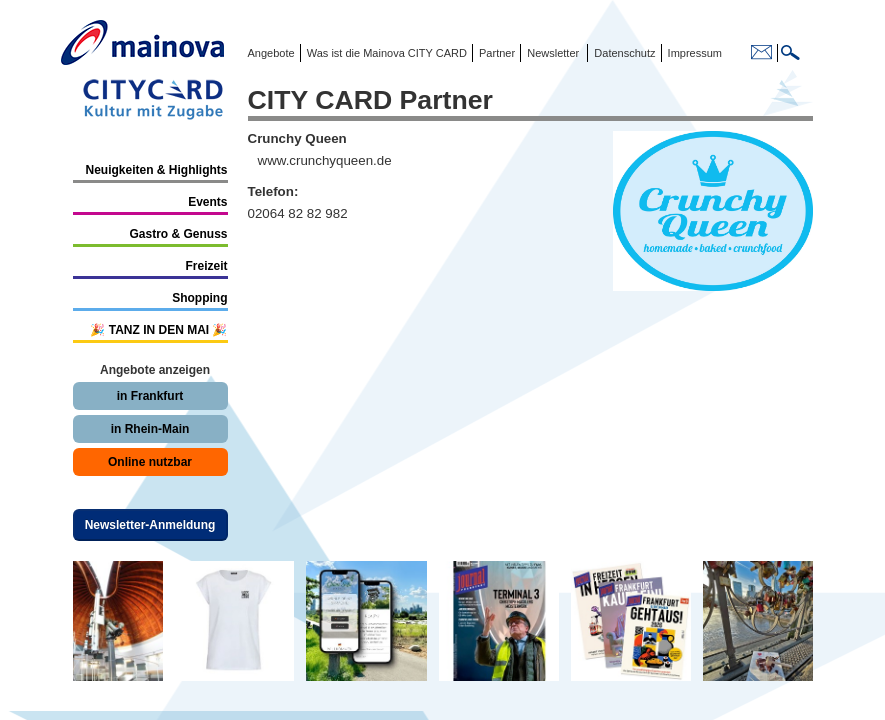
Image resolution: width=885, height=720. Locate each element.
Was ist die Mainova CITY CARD (385, 53)
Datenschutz (621, 53)
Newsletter (553, 53)
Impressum (693, 53)
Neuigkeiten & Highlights (156, 170)
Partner (495, 53)
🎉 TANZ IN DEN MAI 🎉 (158, 330)
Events (207, 202)
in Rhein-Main (150, 429)
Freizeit (206, 266)
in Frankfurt (150, 396)
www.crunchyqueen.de (325, 160)
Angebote (271, 53)
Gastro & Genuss (178, 234)
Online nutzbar (150, 462)
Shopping (199, 298)
